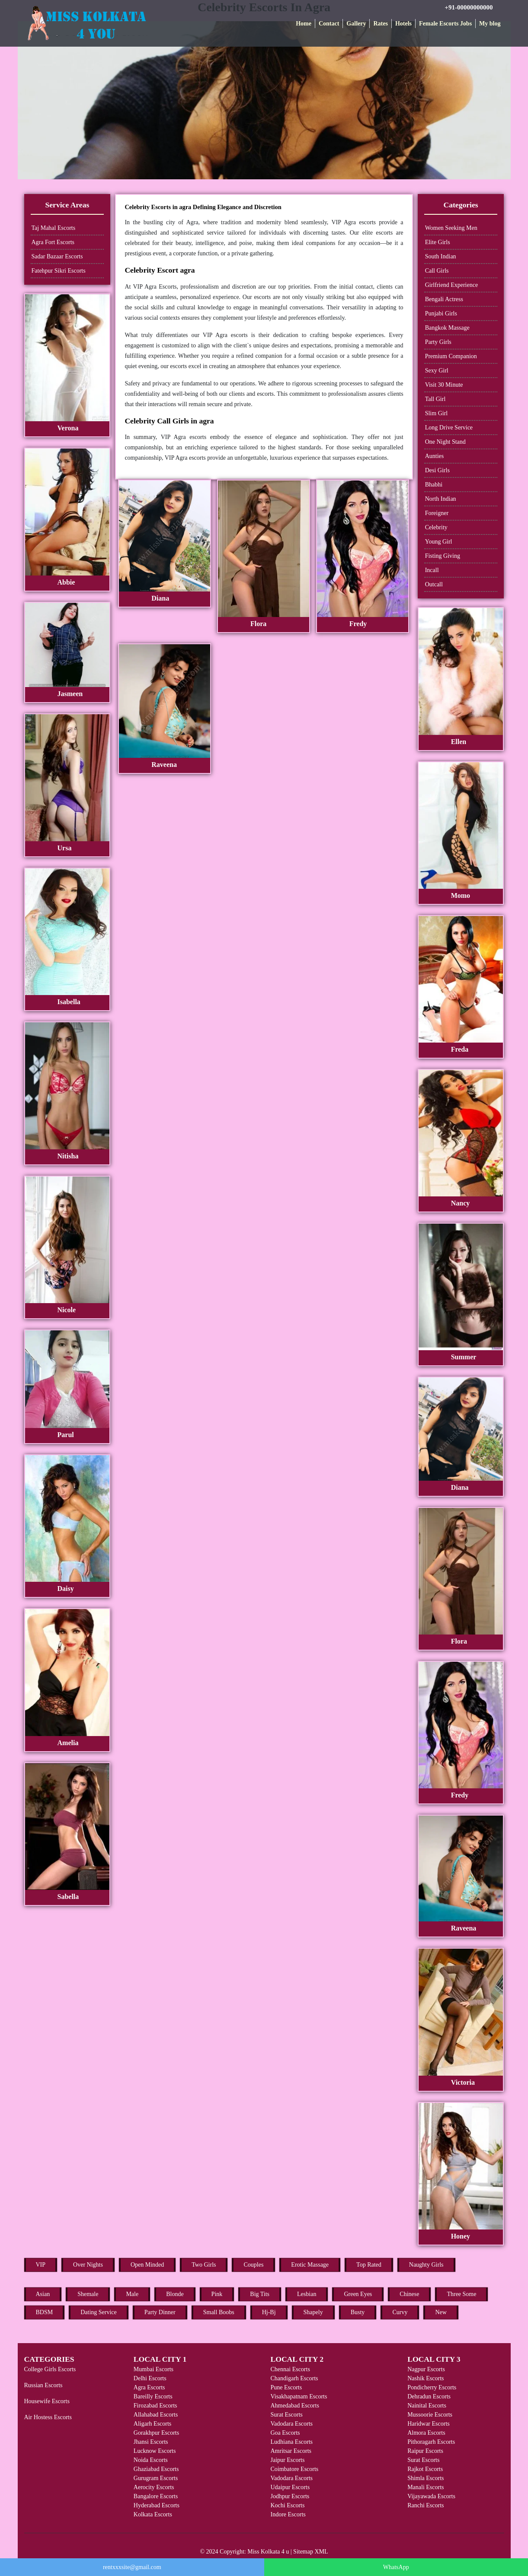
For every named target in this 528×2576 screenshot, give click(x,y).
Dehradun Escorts (429, 2396)
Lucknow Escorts (155, 2451)
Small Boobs (218, 2312)
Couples (253, 2264)
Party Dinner (160, 2312)
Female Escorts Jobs (445, 23)
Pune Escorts (286, 2387)
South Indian (440, 256)
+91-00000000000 (469, 7)
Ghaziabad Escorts (156, 2469)
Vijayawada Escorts (431, 2496)
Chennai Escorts (290, 2369)
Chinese (409, 2294)
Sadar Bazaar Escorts (57, 256)
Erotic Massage (310, 2264)
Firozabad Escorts (155, 2405)
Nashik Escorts (425, 2378)
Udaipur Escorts (290, 2487)
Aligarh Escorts (152, 2423)
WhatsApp (396, 2567)
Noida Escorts (151, 2460)
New (440, 2312)
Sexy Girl (436, 370)
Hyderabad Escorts (156, 2505)
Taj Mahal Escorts (54, 228)
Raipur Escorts (425, 2451)
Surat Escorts (286, 2414)
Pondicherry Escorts (431, 2387)
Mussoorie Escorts (429, 2414)
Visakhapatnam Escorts (298, 2396)
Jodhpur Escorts (289, 2496)
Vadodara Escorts (291, 2423)
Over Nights (88, 2264)
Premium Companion (451, 356)
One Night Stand (445, 442)
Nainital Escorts (426, 2405)
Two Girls (204, 2264)
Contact (329, 23)
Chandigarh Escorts (294, 2378)
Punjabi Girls (441, 313)
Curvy (399, 2312)
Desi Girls (437, 470)
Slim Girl (436, 413)
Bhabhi (433, 484)
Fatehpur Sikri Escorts (59, 270)
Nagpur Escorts (426, 2369)
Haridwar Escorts (428, 2423)
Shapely (313, 2312)
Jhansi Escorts (151, 2442)
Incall (432, 570)
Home (303, 23)
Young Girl (438, 541)
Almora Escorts (426, 2433)
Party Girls (438, 342)
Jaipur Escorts (287, 2460)
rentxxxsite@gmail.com (132, 2567)
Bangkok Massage (447, 327)
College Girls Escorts (50, 2369)
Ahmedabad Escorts (294, 2405)
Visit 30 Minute (444, 385)
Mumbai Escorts (153, 2369)
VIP (41, 2264)
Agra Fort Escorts (53, 242)
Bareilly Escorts (153, 2396)
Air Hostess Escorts (48, 2417)
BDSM (44, 2312)
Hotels (403, 23)
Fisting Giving (442, 556)
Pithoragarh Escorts (431, 2442)
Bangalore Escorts (156, 2496)
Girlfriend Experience (451, 285)
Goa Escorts (285, 2433)
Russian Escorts (43, 2385)
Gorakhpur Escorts (156, 2433)
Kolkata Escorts (153, 2514)
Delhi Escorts (150, 2378)
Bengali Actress (444, 299)
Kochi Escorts (287, 2505)
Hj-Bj (269, 2312)
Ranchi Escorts (425, 2505)
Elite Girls (437, 242)
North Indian (440, 499)
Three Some (461, 2294)
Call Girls (437, 270)
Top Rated (368, 2264)
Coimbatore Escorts (294, 2469)
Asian (43, 2294)
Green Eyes (358, 2294)
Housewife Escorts (47, 2401)
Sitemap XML (310, 2551)
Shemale (87, 2294)
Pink (217, 2294)
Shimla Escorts (425, 2478)
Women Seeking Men (451, 228)
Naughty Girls (426, 2264)
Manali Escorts (425, 2487)
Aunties (434, 456)
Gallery (356, 23)
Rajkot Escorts (425, 2469)
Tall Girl (435, 399)
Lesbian (306, 2294)
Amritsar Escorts (290, 2451)
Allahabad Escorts (156, 2414)
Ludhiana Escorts (291, 2442)
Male (132, 2294)
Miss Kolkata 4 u (268, 2551)
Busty (358, 2312)
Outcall (434, 584)
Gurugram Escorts (156, 2478)
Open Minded (147, 2264)
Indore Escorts (287, 2514)
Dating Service (98, 2312)
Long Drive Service (449, 427)
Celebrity (436, 527)
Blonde (174, 2294)
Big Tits (259, 2294)
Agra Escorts (149, 2387)
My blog (489, 23)
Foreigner (436, 513)
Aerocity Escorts (154, 2487)
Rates (380, 23)
